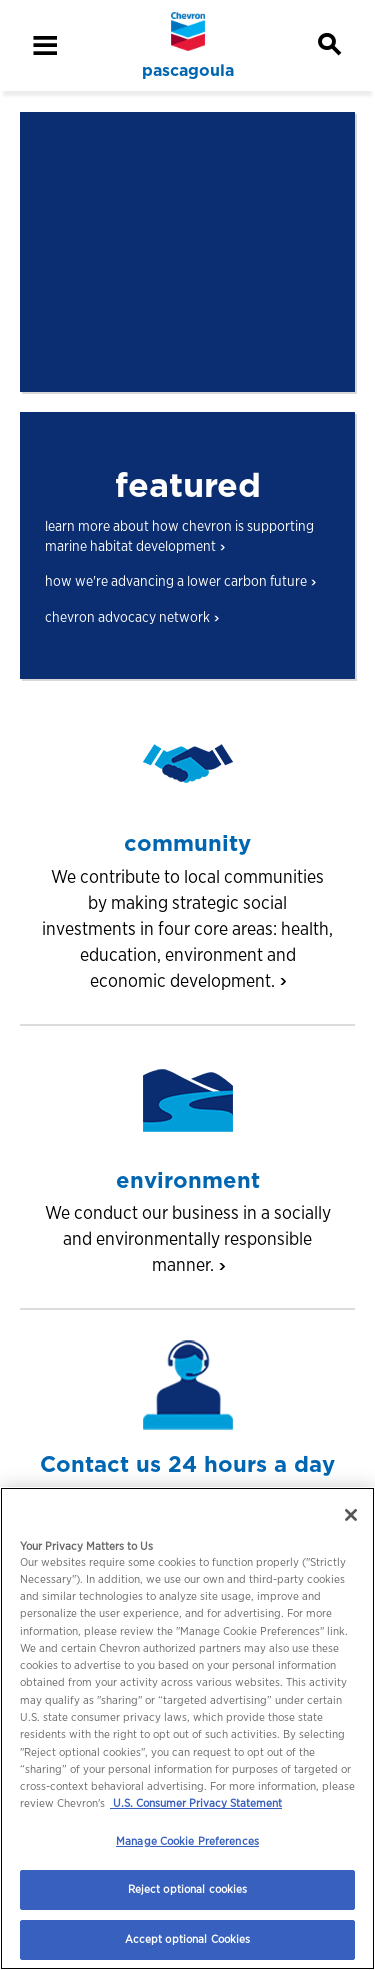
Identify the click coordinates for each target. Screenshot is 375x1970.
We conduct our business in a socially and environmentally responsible (188, 1238)
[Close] (351, 1515)
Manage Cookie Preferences (187, 1841)
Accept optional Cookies (188, 1939)
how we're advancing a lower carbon (180, 580)
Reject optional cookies (188, 1889)
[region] (187, 1728)
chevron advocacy (131, 616)
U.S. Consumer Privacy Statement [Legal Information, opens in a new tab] (196, 1803)
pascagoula (188, 71)
